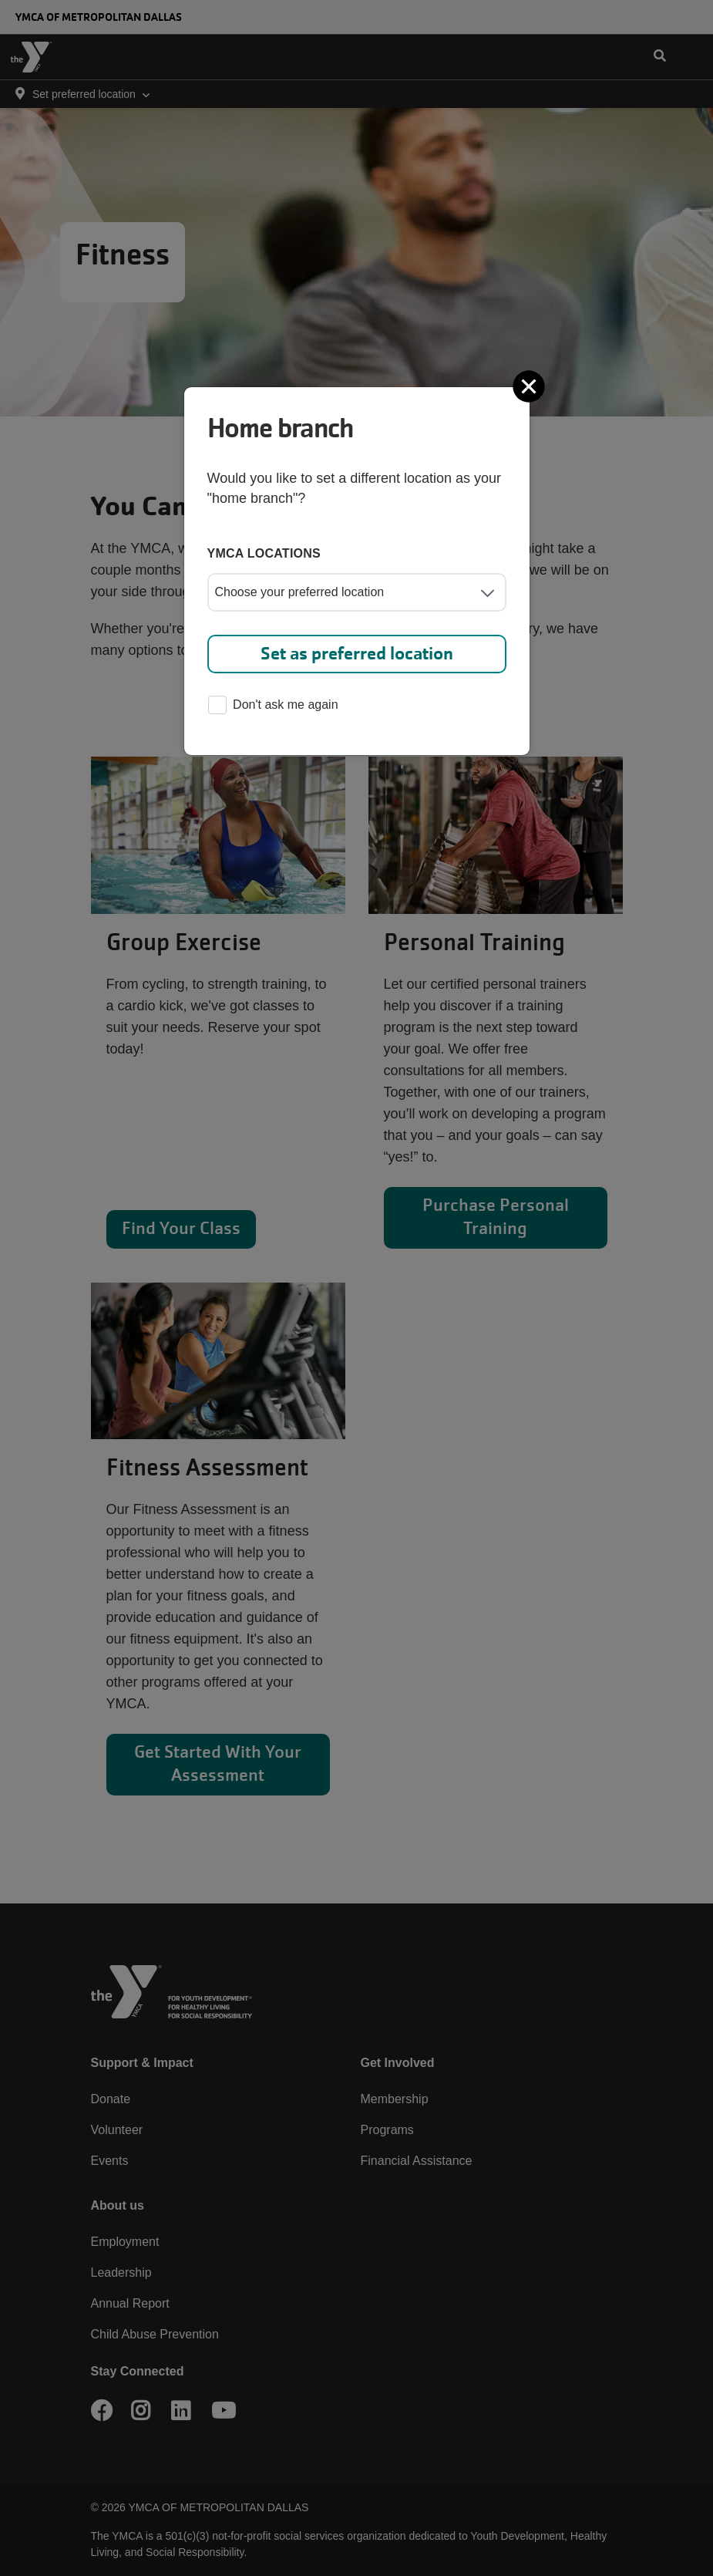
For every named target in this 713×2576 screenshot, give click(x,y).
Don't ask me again (273, 706)
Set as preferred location (357, 653)
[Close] (530, 386)
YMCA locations (264, 553)
